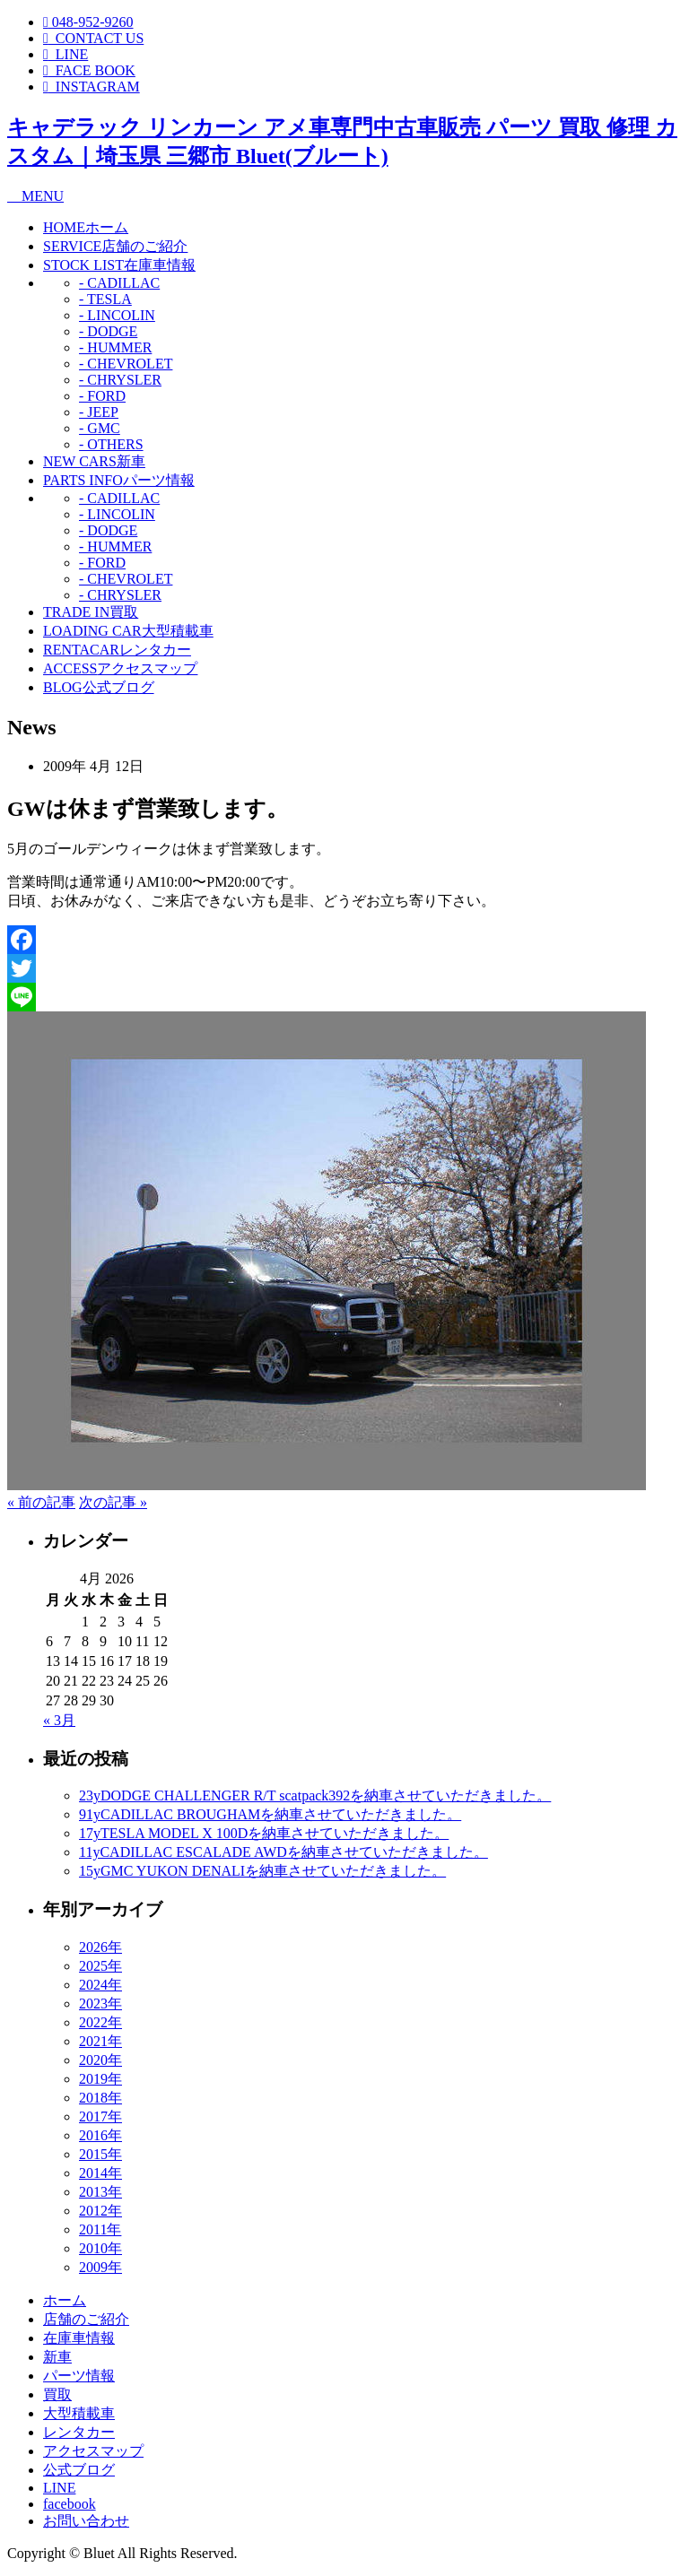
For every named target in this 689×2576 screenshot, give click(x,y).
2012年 (100, 2210)
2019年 (100, 2078)
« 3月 (59, 1720)
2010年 (100, 2248)
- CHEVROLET (125, 363)
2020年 (100, 2060)
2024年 (100, 1984)
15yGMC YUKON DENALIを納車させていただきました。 (262, 1870)
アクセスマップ (120, 668)
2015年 (100, 2154)
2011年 (100, 2229)
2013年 (100, 2191)
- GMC (99, 428)
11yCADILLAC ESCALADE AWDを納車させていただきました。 (283, 1852)
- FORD (102, 395)
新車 (94, 461)
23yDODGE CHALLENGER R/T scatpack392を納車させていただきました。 (315, 1795)
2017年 (100, 2116)
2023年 (100, 2003)
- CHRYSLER (120, 379)
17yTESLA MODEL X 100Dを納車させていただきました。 (264, 1833)
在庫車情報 (119, 265)
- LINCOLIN (117, 315)
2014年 (100, 2173)
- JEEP (98, 412)
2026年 (100, 1947)
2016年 (100, 2135)
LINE (59, 2487)
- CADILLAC (119, 283)
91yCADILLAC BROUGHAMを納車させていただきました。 (270, 1814)
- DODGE (108, 331)
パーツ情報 (119, 480)
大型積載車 (128, 630)
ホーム (85, 227)
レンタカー (117, 649)
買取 (90, 612)
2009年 (100, 2267)
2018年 (100, 2097)
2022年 (100, 2022)
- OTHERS (111, 444)
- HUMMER (115, 347)
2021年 (100, 2041)
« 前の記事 (41, 1502)
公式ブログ (98, 687)
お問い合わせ (86, 2520)
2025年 (100, 1965)
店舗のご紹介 (115, 246)
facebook (69, 2503)
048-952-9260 (88, 22)
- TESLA (105, 299)
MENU (35, 196)
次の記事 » (113, 1502)
